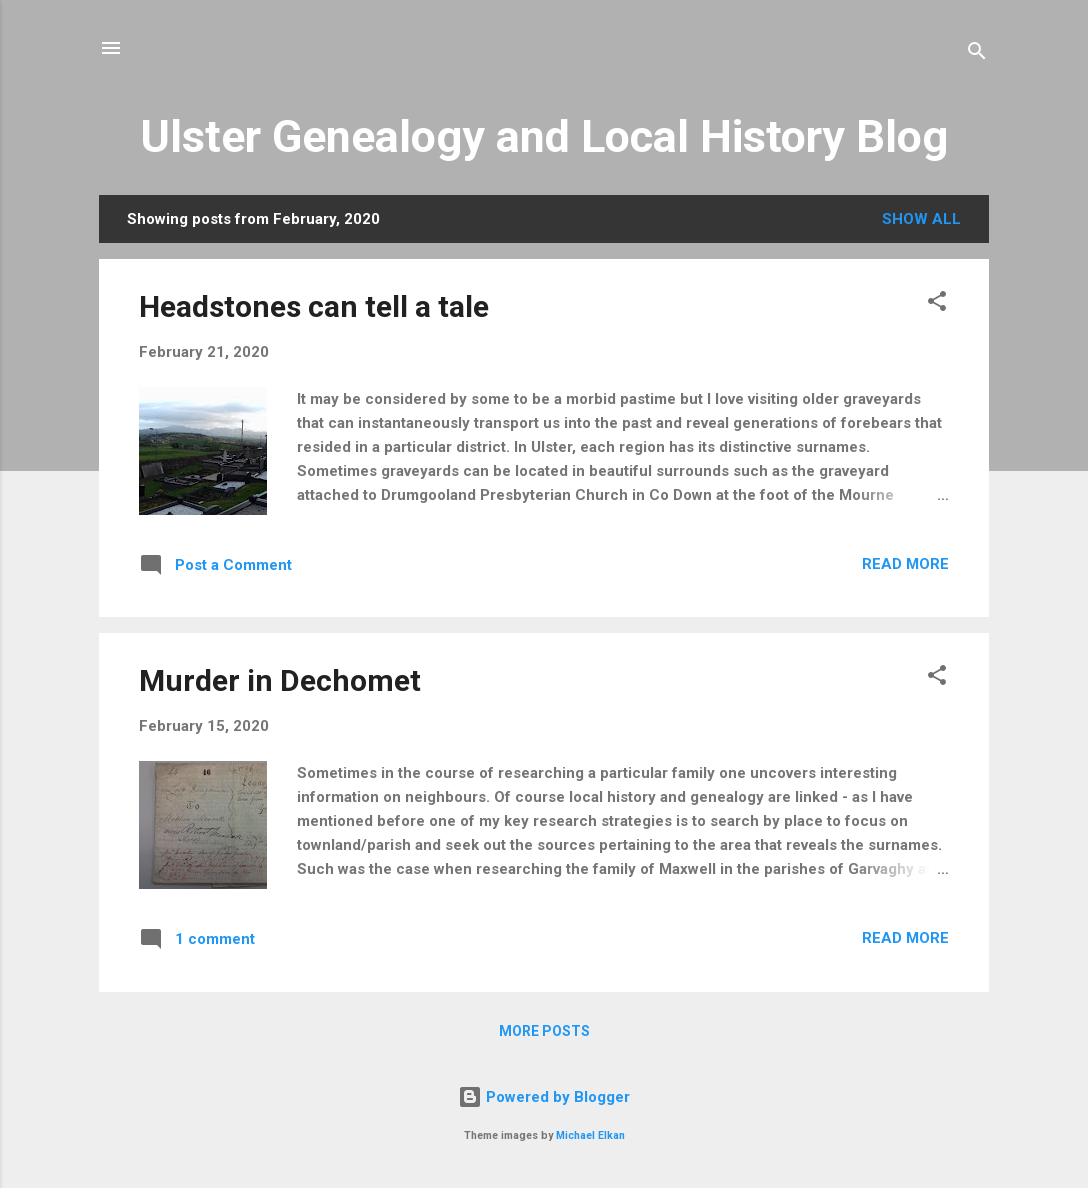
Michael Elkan (590, 1135)
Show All (921, 219)
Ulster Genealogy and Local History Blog (544, 136)
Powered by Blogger (544, 1097)
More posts (544, 1031)
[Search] (977, 54)
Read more (905, 564)
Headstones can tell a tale (314, 306)
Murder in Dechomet (280, 680)
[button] (937, 304)
